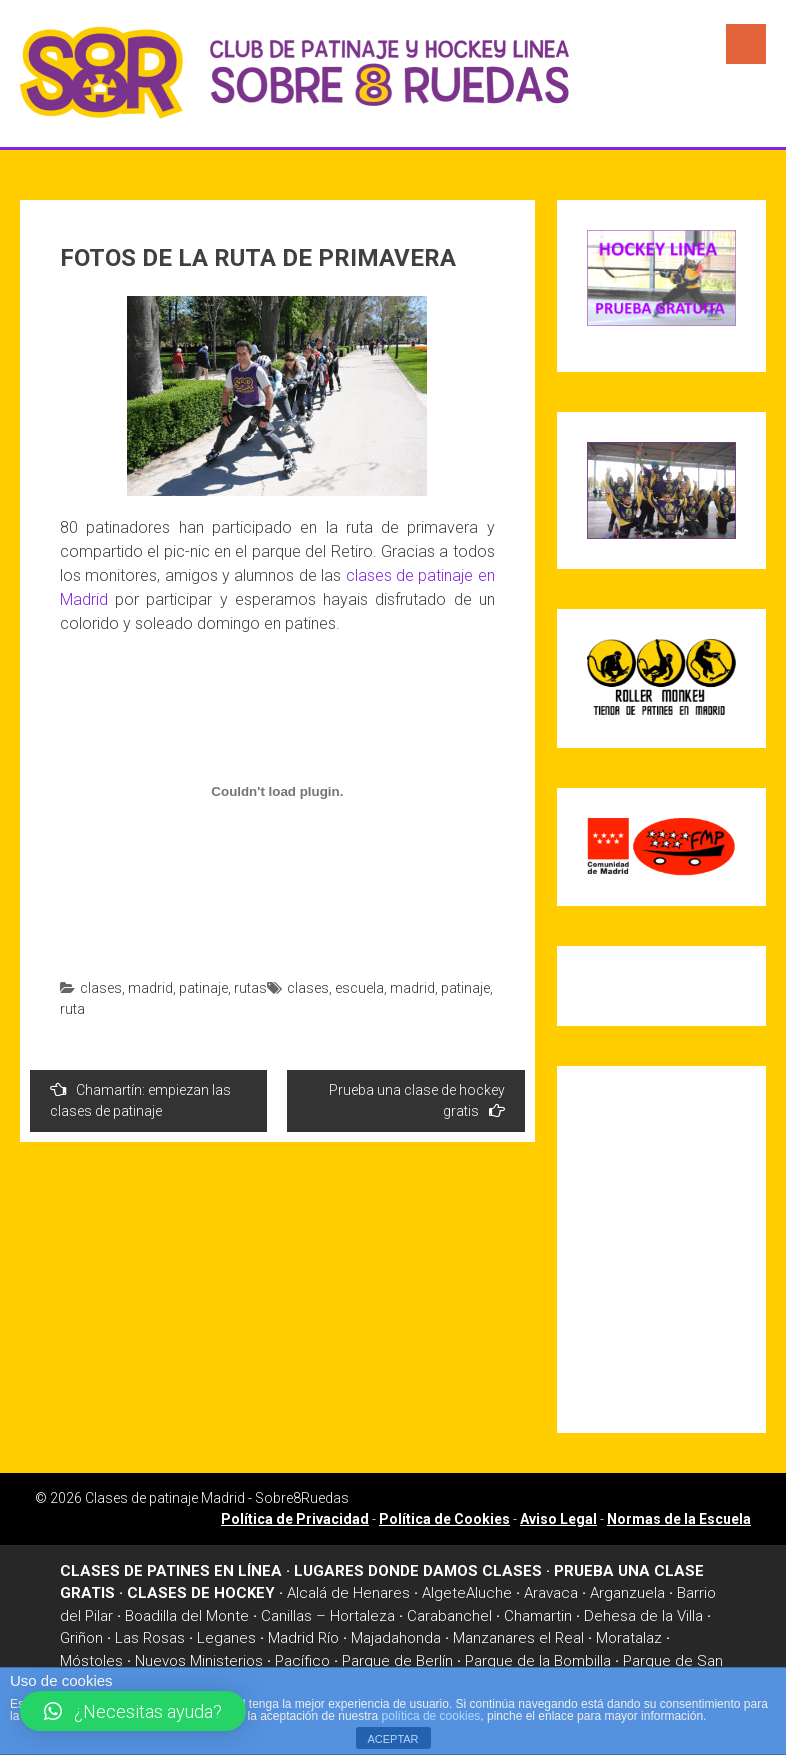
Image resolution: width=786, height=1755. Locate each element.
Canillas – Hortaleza (328, 1616)
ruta (72, 1009)
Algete (444, 1593)
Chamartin (538, 1616)
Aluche (489, 1593)
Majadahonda (396, 1638)
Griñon (81, 1638)
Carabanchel (449, 1616)
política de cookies (431, 1716)
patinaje (203, 988)
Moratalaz (629, 1638)
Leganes (226, 1638)
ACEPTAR (392, 1739)
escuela (359, 988)
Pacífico (302, 1661)
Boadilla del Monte (187, 1616)
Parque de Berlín (397, 1661)
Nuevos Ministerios (199, 1661)
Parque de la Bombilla (538, 1661)
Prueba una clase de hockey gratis (417, 1100)
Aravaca (551, 1593)
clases (101, 988)
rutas (250, 988)
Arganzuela (627, 1593)
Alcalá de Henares (348, 1593)
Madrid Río (303, 1638)
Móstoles (91, 1661)
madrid (150, 988)
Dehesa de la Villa (643, 1616)
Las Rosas (150, 1638)
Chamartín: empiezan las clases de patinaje (140, 1100)
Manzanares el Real (518, 1638)
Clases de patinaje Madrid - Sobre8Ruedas (217, 1498)
